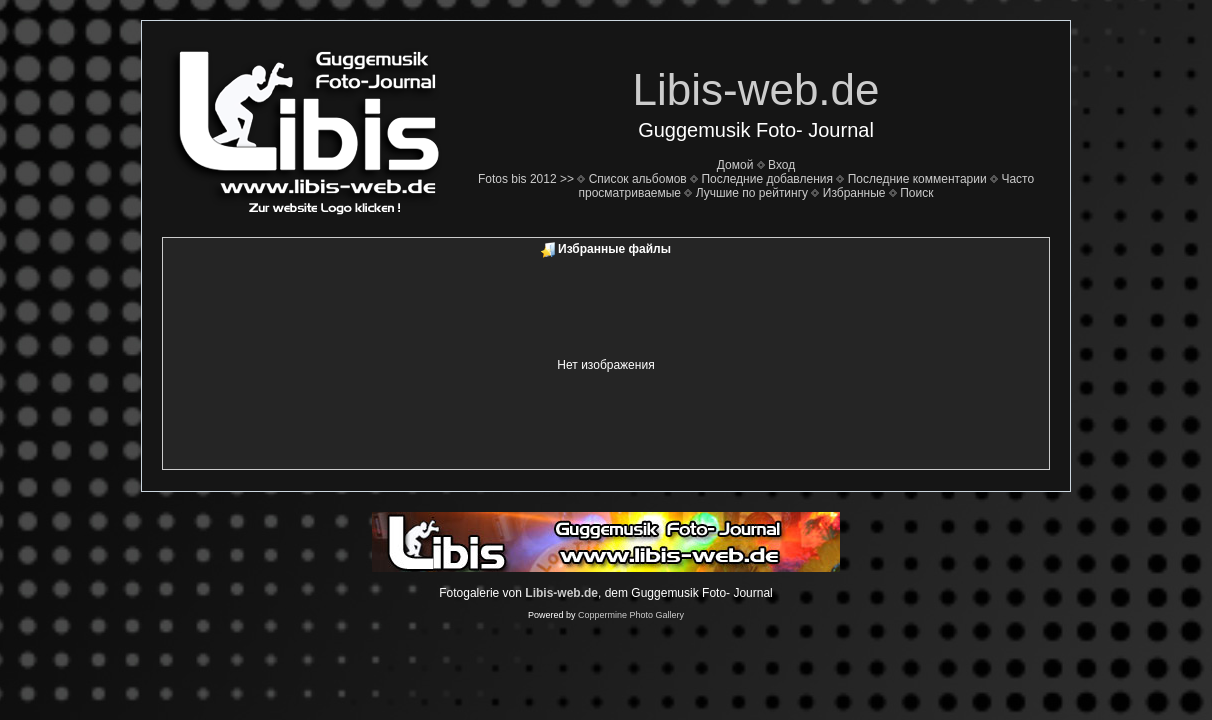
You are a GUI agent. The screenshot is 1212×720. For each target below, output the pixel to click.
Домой (735, 165)
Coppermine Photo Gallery (631, 615)
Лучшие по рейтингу (752, 193)
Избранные (854, 193)
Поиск (916, 193)
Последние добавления (767, 179)
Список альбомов (638, 179)
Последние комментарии (917, 179)
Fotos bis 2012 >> (526, 179)
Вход (781, 165)
